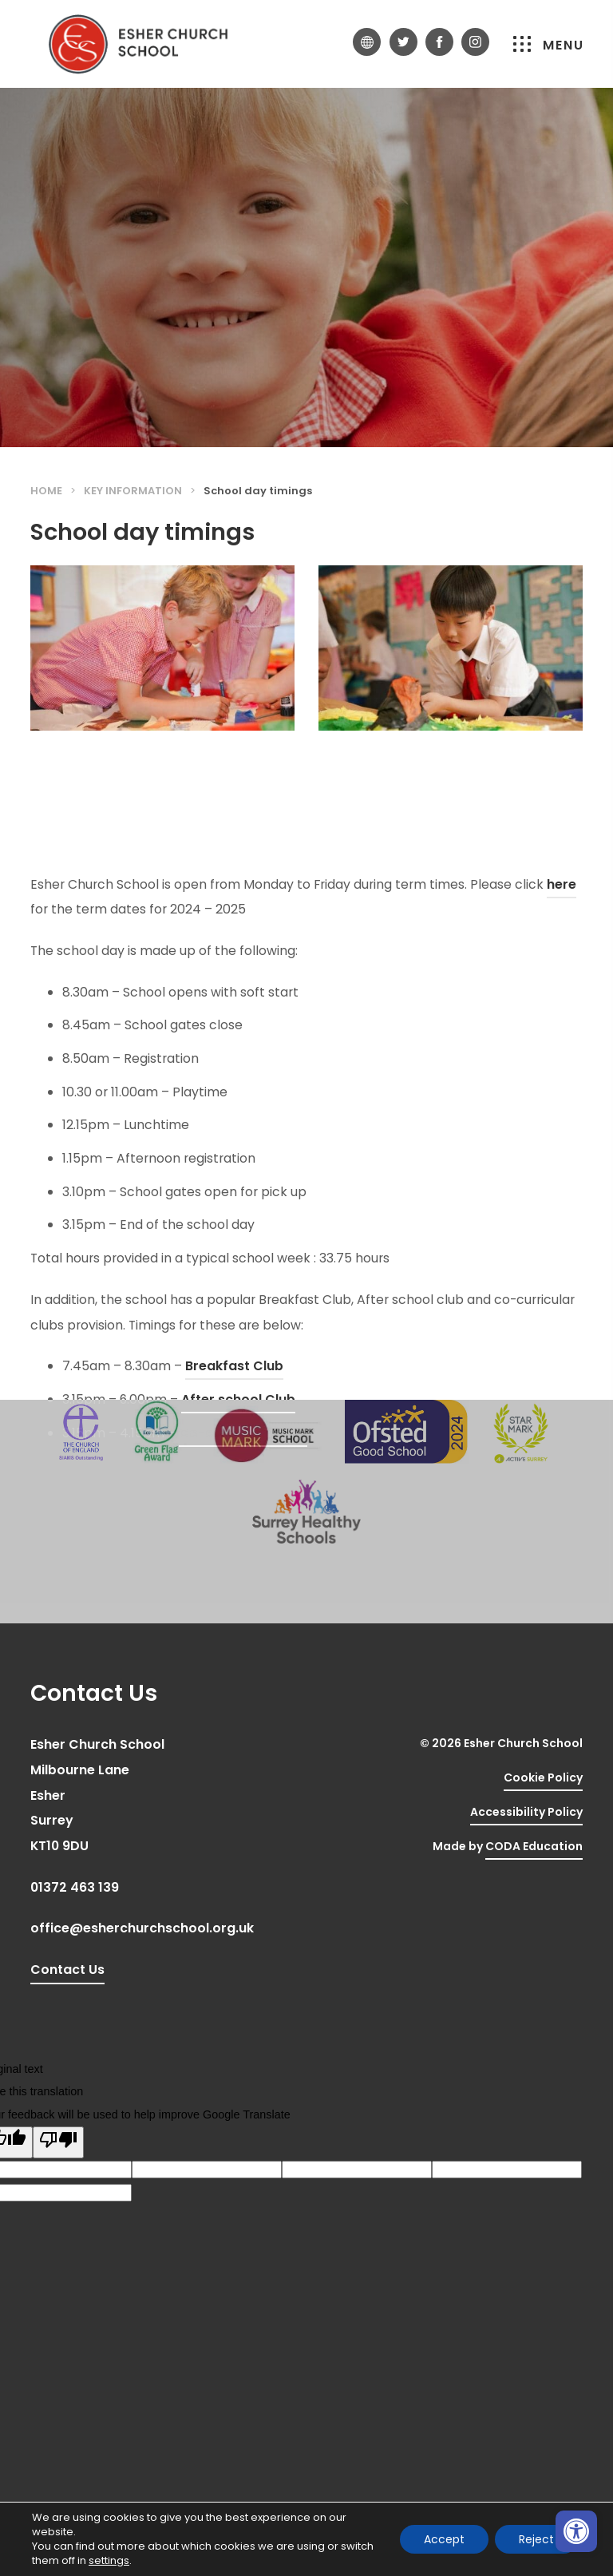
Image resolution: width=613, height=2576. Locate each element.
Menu (548, 45)
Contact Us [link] (67, 1969)
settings (109, 2561)
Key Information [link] (133, 490)
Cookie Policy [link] (543, 1777)
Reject (536, 2539)
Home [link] (46, 490)
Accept (444, 2539)
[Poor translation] (58, 2142)
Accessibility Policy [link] (526, 1812)
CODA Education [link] (534, 1849)
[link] (576, 2531)
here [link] (561, 1069)
